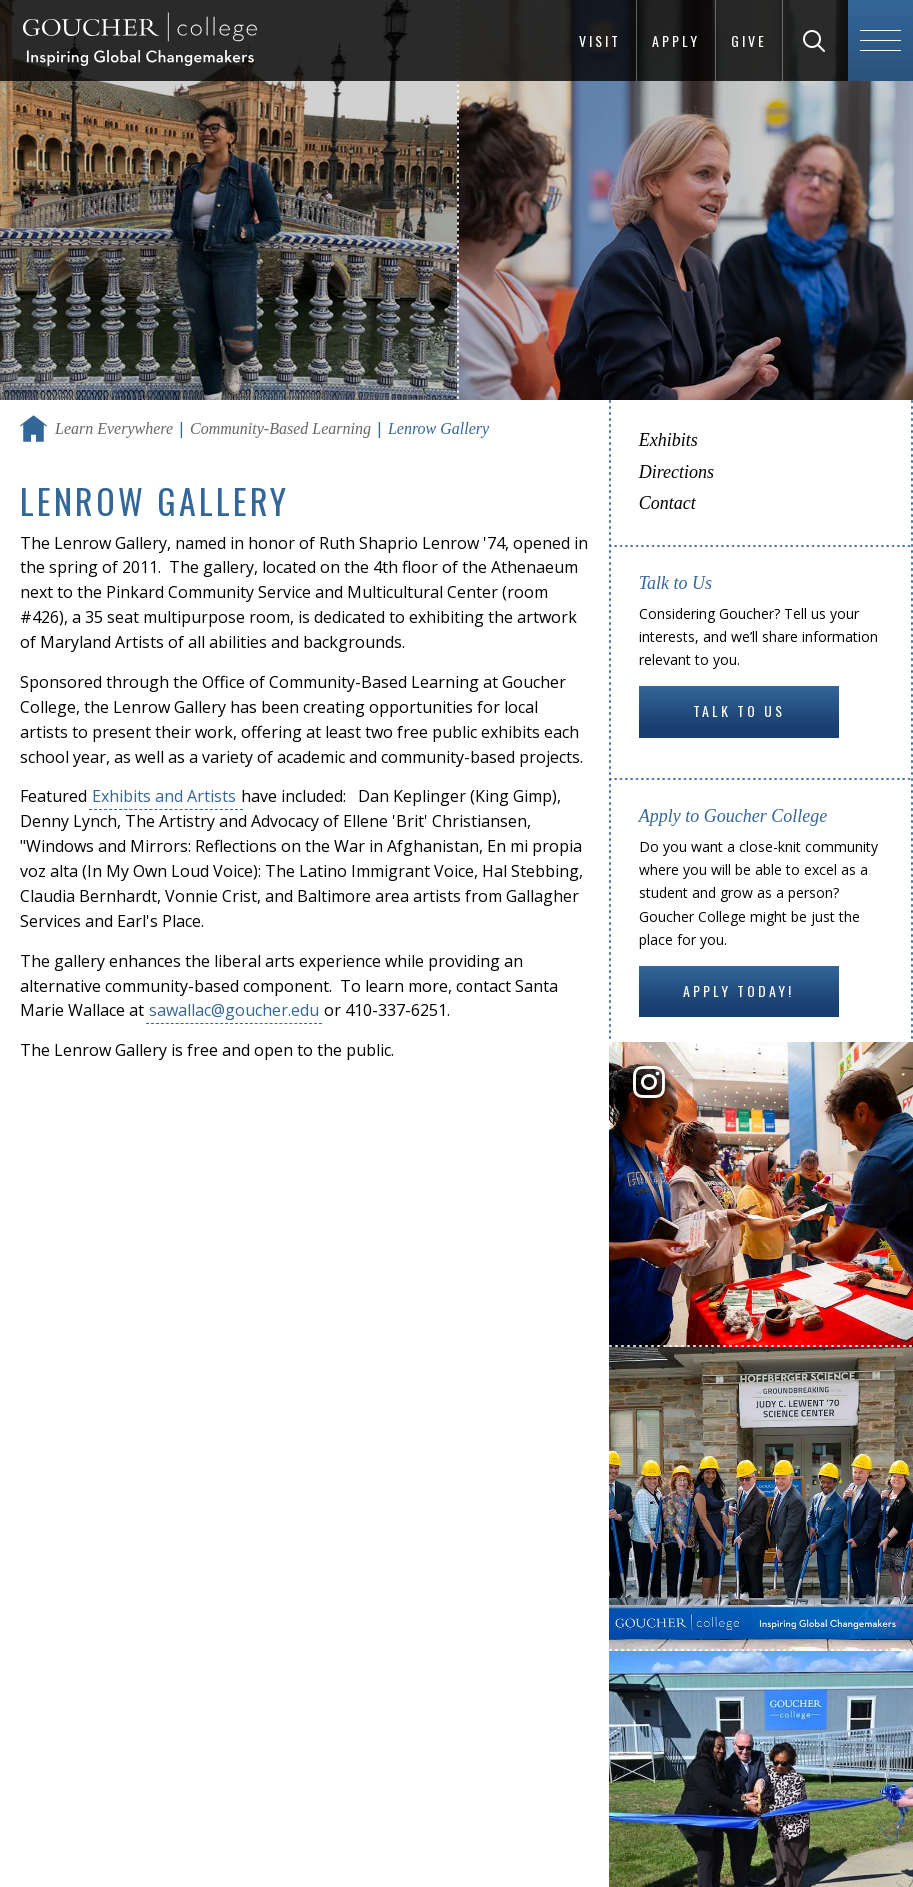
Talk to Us (739, 710)
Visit (600, 40)
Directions (676, 472)
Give (749, 40)
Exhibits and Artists (166, 796)
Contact (667, 503)
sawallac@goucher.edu (234, 1010)
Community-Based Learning (280, 428)
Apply (676, 40)
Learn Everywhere (114, 428)
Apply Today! (738, 990)
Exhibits (668, 440)
